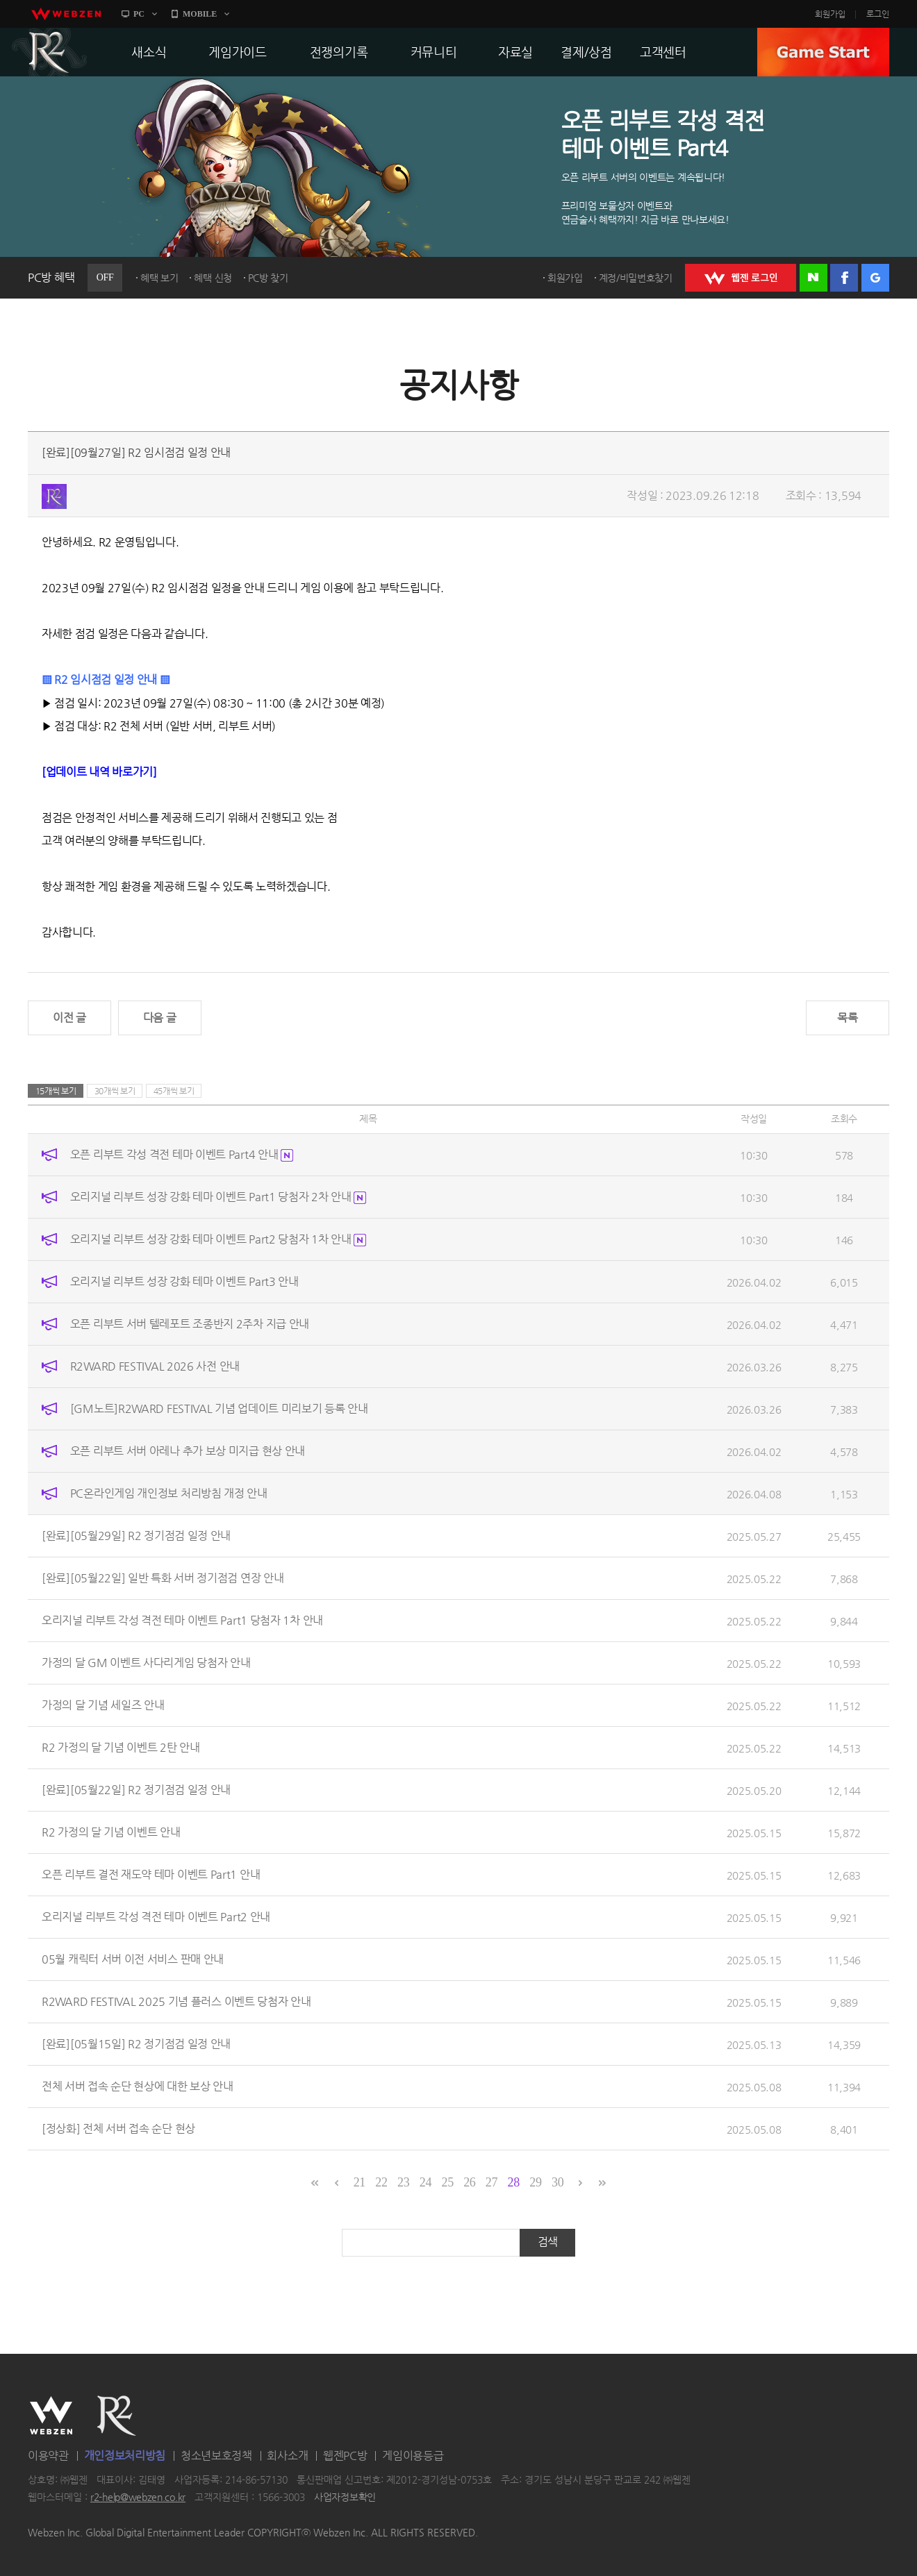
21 (359, 2182)
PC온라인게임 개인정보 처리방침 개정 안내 (168, 1493)
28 (514, 2182)
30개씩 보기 (114, 1091)
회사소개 (287, 2455)
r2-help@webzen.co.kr (137, 2497)
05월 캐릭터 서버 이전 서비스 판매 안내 (133, 1959)
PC (138, 14)
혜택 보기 (159, 277)
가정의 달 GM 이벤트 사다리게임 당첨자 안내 (146, 1662)
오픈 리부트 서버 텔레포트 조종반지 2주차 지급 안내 (189, 1323)
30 (557, 2182)
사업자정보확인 (345, 2497)
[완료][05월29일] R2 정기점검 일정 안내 (136, 1535)
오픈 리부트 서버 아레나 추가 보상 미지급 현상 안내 (187, 1450)
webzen (66, 14)
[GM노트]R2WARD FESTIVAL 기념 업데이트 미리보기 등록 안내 (219, 1408)
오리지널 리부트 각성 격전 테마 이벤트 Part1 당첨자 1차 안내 (182, 1620)
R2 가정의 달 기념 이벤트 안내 (111, 1832)
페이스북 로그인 (844, 278)
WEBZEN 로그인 (740, 278)
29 (535, 2182)
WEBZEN (51, 2415)
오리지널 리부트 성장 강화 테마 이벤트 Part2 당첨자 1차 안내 (218, 1239)
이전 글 (69, 1017)
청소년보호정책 (216, 2455)
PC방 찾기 (268, 277)
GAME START (823, 52)
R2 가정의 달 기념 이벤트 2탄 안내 (121, 1747)
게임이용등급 (412, 2455)
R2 (49, 52)
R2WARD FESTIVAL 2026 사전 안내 (155, 1366)
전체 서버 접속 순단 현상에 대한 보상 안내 (137, 2086)
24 (425, 2182)
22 (381, 2182)
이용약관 (48, 2455)
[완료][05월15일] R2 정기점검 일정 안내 (136, 2043)
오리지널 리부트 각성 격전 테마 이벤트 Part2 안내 (156, 1916)
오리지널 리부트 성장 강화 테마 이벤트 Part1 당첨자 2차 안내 (218, 1196)
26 (469, 2182)
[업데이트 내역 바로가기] (99, 771)
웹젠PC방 (345, 2455)
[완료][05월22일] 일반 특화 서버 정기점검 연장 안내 (162, 1577)
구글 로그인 (875, 278)
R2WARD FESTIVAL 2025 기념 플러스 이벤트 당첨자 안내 (176, 2001)
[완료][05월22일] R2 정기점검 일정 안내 (136, 1789)
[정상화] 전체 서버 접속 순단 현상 (118, 2128)
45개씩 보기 (174, 1091)
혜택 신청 (213, 277)
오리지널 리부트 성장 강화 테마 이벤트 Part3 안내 (184, 1281)
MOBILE (200, 14)
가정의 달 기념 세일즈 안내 (103, 1705)
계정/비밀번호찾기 (635, 277)
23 (403, 2182)
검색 (548, 2241)
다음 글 (159, 1017)
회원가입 (830, 14)
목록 (847, 1017)
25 (447, 2182)
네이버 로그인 (813, 278)
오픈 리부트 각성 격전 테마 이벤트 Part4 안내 (181, 1154)
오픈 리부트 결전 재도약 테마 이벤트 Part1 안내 (151, 1874)
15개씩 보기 (55, 1091)
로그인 (877, 14)
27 (491, 2182)
